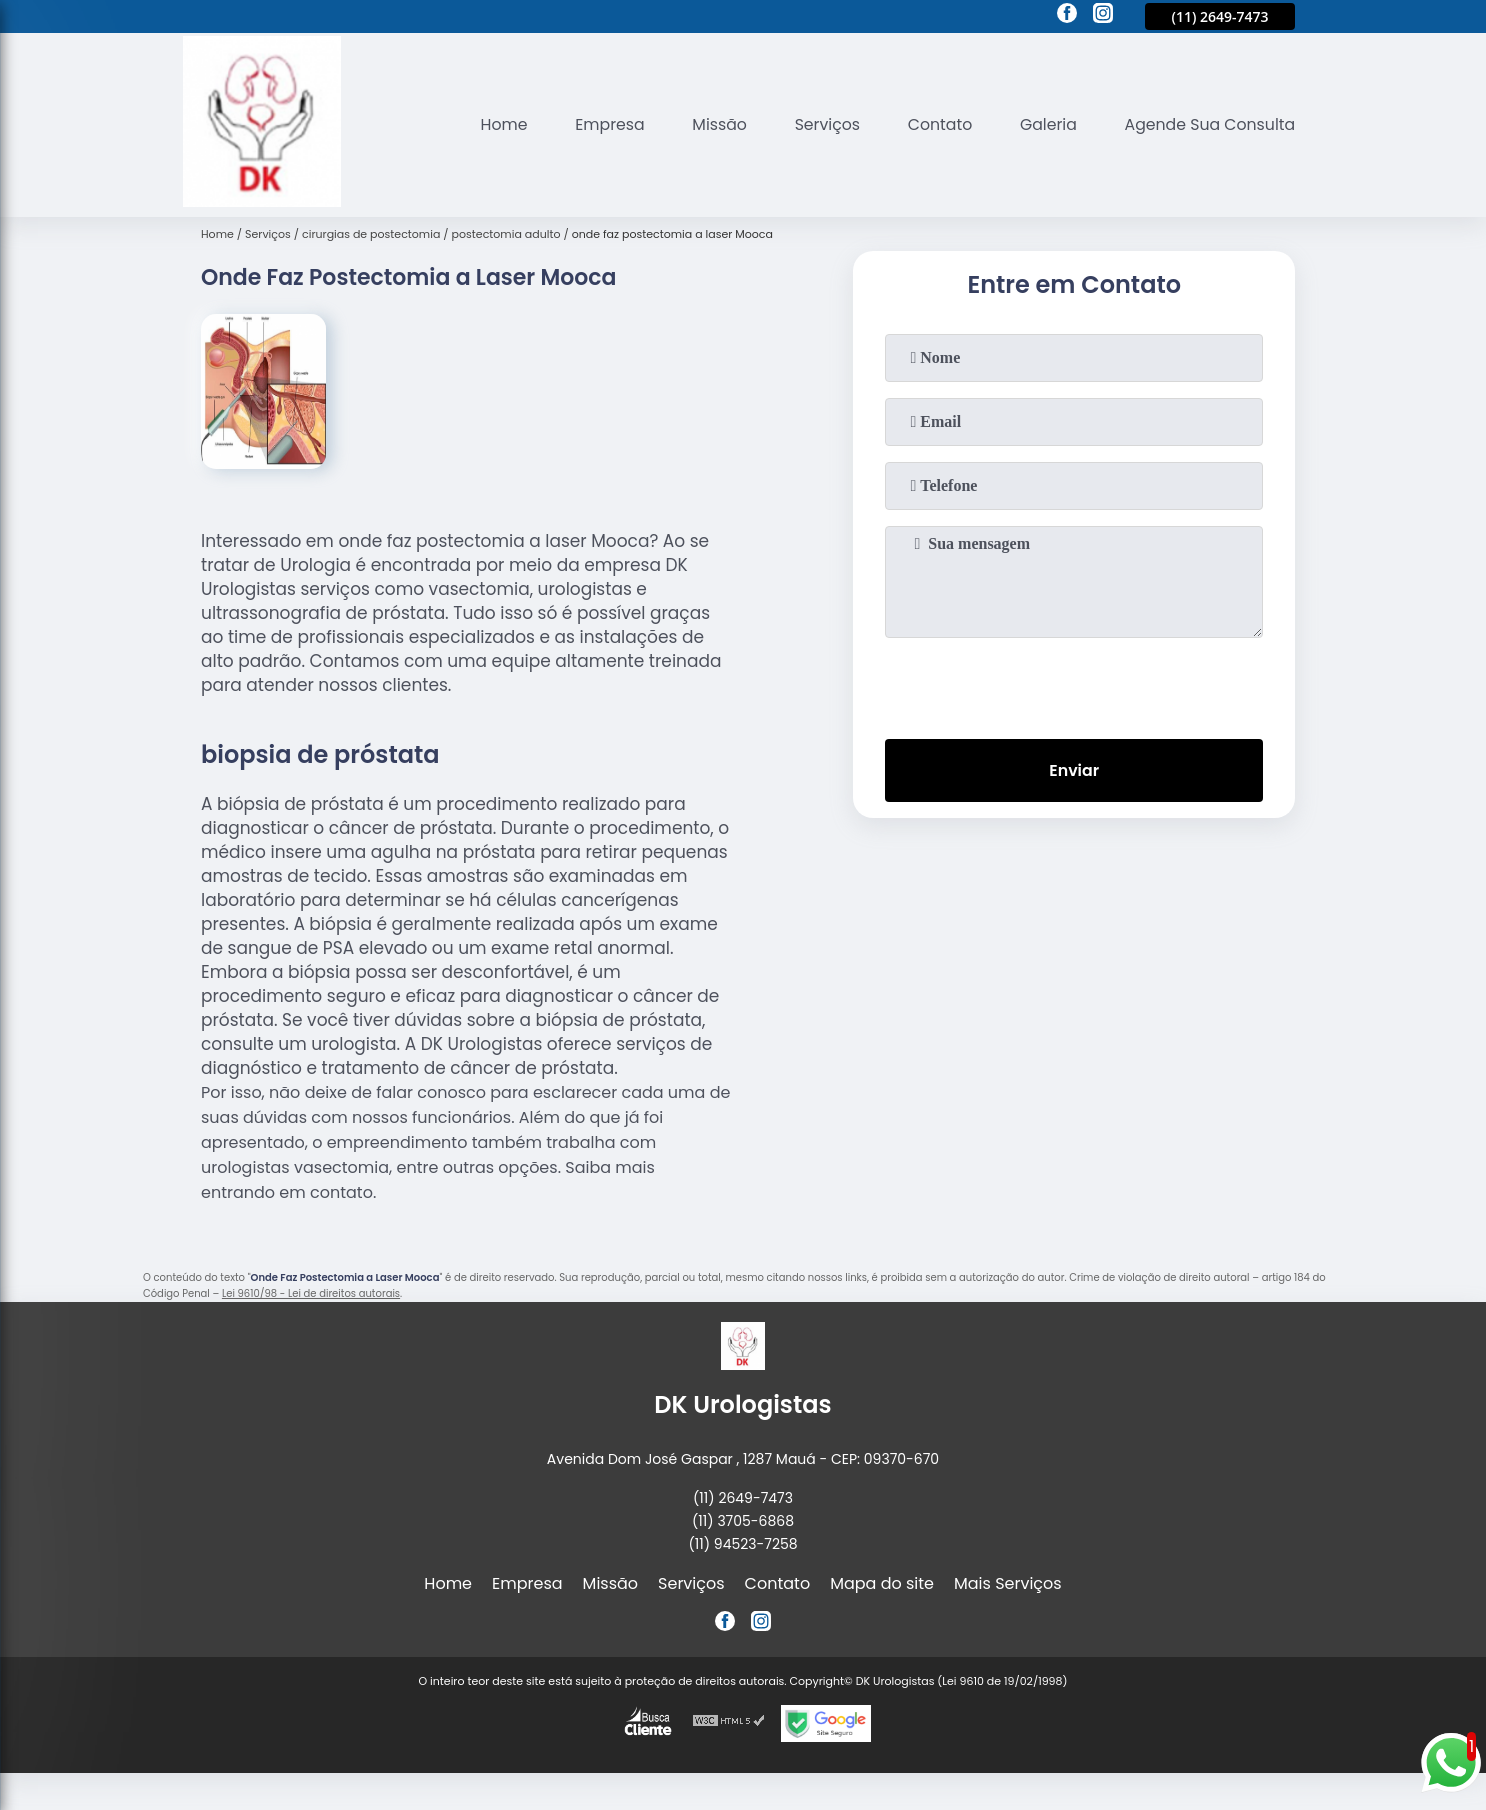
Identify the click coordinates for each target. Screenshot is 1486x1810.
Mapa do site (882, 1583)
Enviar (1074, 771)
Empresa (601, 124)
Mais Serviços (1008, 1583)
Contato (935, 124)
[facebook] (1067, 16)
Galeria (1045, 124)
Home (494, 124)
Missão (711, 124)
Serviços (821, 124)
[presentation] (1074, 684)
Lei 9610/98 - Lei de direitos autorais (311, 1293)
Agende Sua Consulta (1209, 124)
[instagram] (1103, 16)
